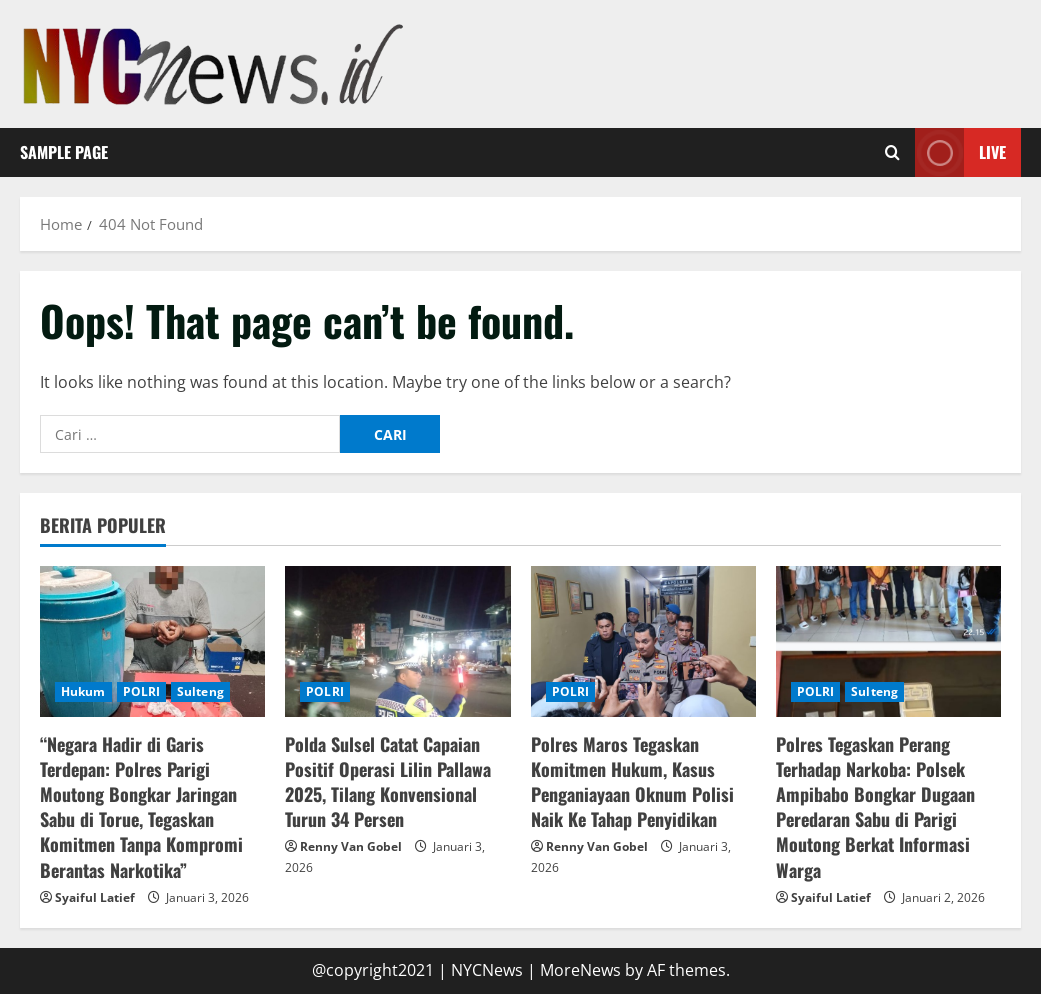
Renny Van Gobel (351, 846)
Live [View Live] (960, 152)
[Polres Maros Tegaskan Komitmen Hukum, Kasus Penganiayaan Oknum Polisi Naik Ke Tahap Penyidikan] (643, 641)
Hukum (83, 691)
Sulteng (200, 691)
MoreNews (580, 970)
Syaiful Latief (95, 897)
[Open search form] (892, 152)
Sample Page (64, 152)
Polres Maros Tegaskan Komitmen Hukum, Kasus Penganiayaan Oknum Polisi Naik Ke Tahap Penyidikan (632, 782)
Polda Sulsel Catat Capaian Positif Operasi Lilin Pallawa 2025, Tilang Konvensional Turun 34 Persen (388, 782)
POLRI (142, 691)
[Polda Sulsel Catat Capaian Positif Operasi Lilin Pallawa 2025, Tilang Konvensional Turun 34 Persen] (397, 641)
